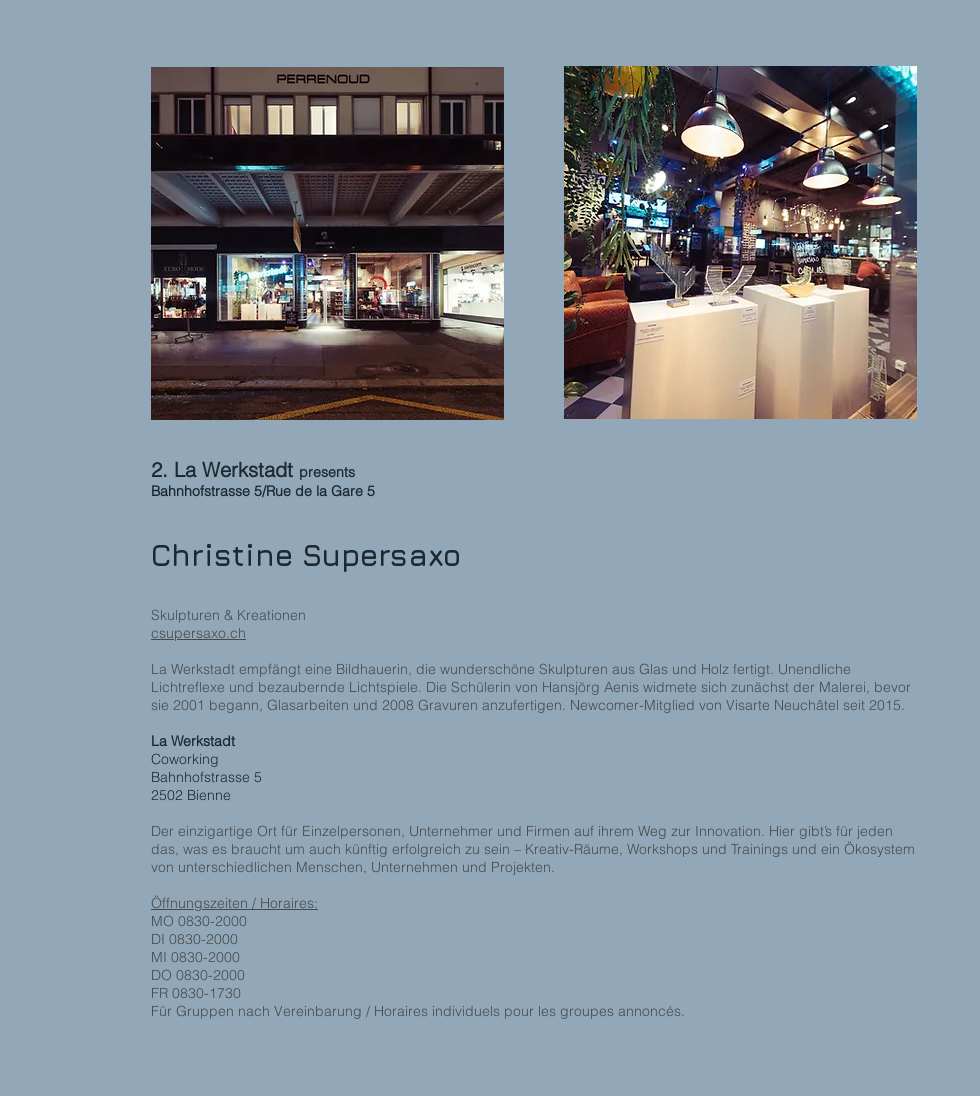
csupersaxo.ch (198, 633)
